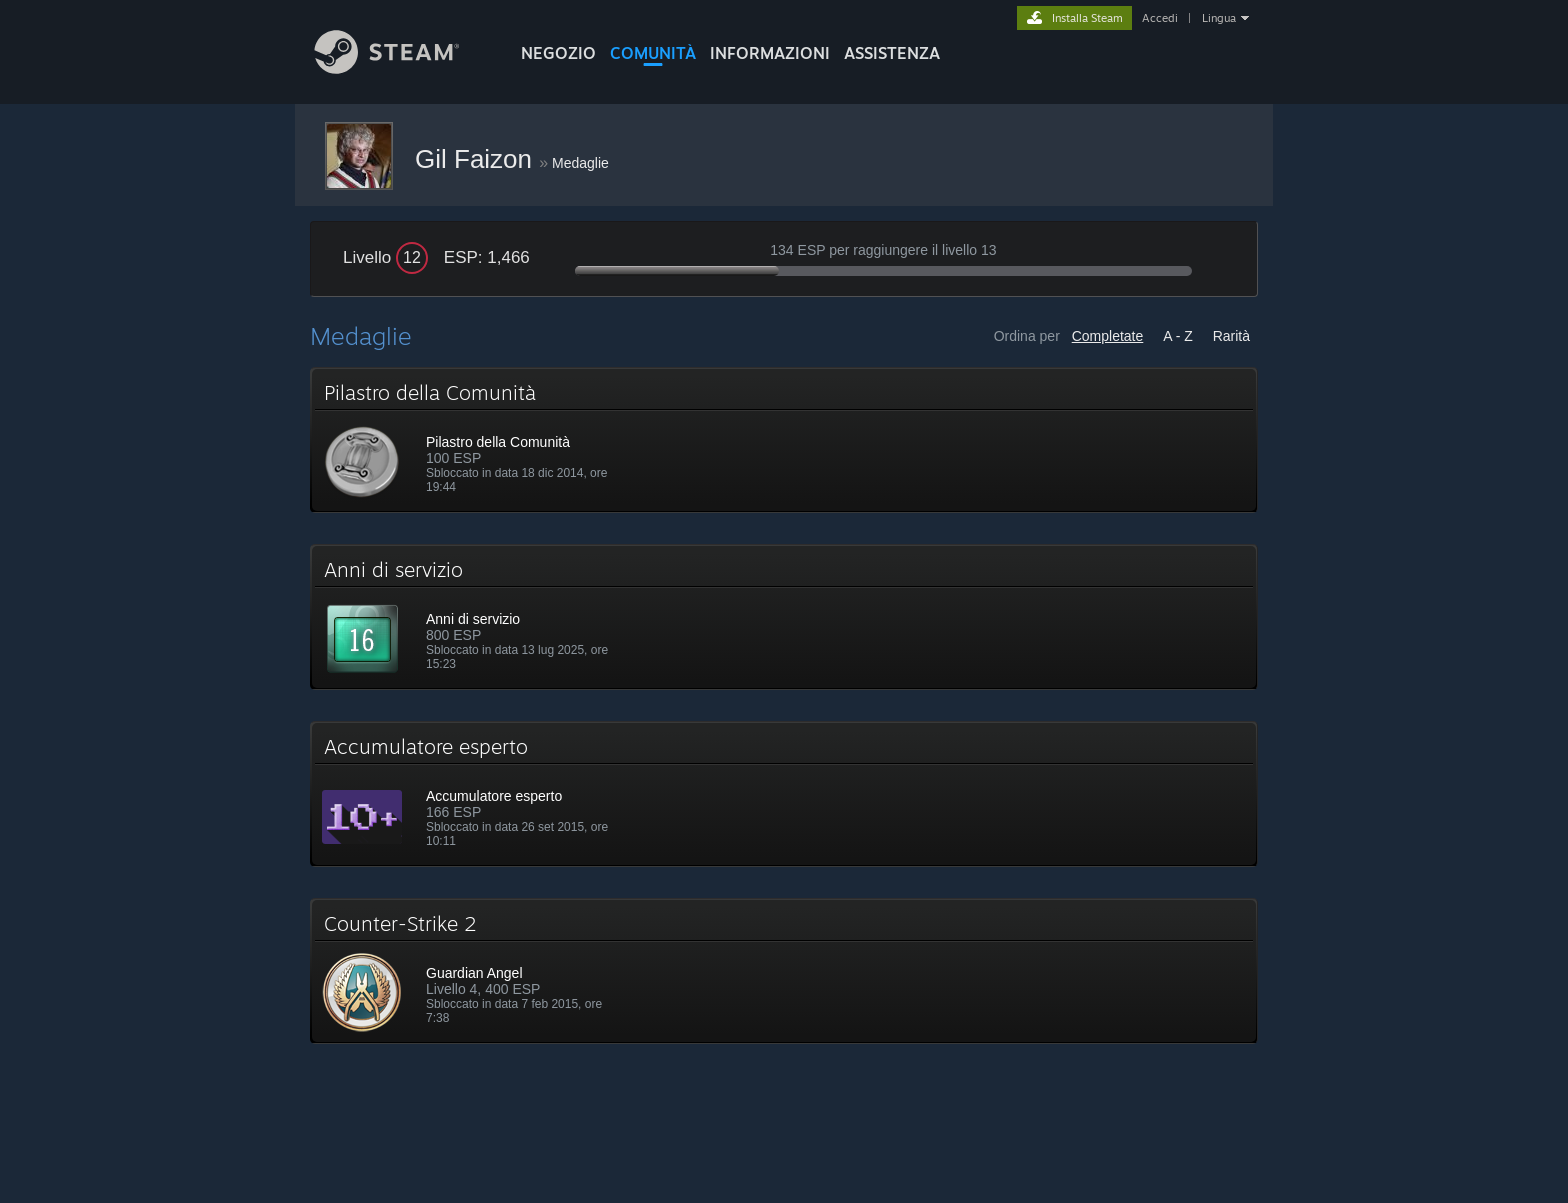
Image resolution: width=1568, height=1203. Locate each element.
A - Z (1178, 336)
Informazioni (770, 53)
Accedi (1160, 18)
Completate (1108, 336)
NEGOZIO (558, 53)
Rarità (1231, 336)
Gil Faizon (477, 159)
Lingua (1219, 18)
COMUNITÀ (653, 53)
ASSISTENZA (892, 53)
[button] (784, 440)
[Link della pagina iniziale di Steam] (402, 68)
